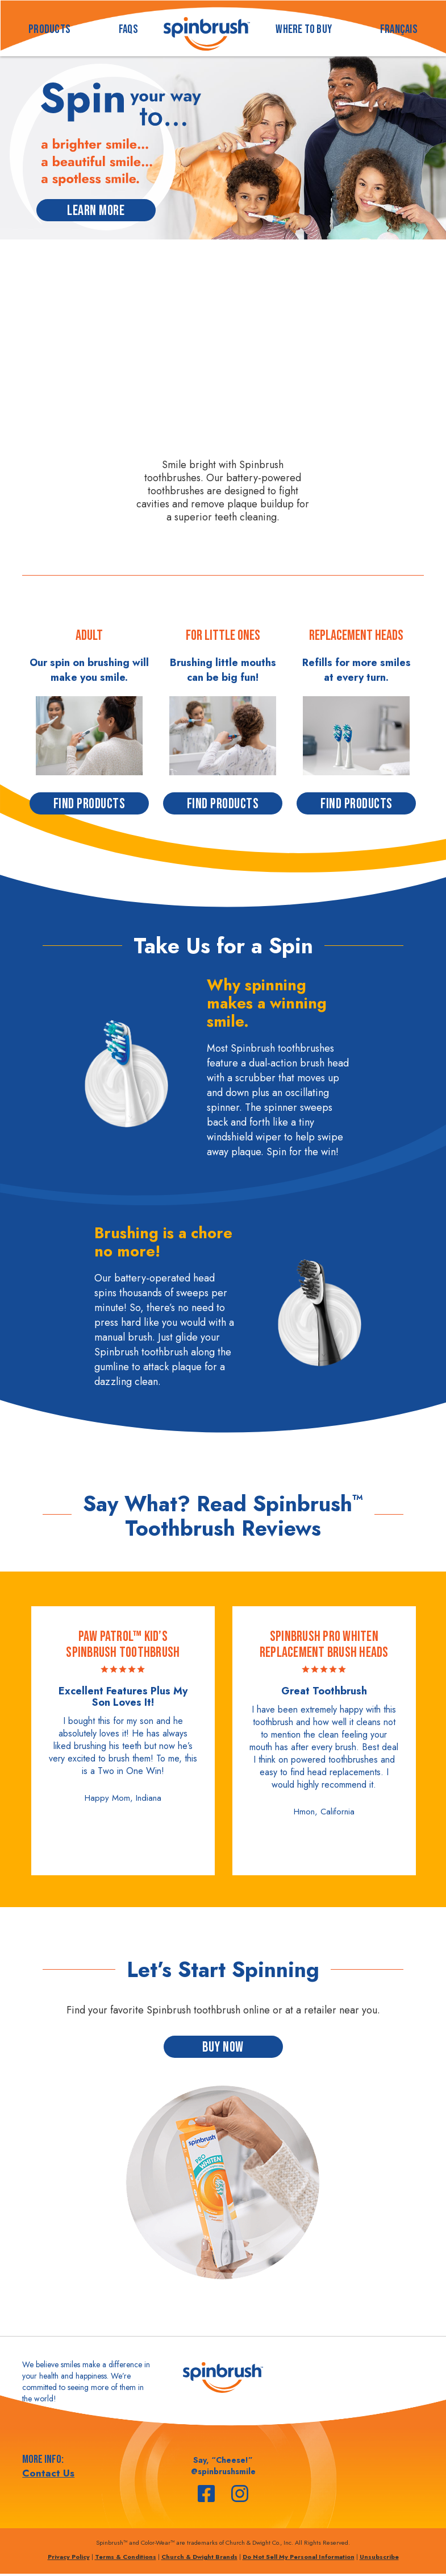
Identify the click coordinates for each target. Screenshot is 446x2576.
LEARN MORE (95, 211)
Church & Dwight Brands (199, 2556)
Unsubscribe (379, 2556)
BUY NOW (223, 2047)
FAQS (128, 29)
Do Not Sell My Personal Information (299, 2556)
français (399, 29)
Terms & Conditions (125, 2556)
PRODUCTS (49, 29)
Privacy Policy (69, 2556)
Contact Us (48, 2473)
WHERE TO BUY (304, 29)
